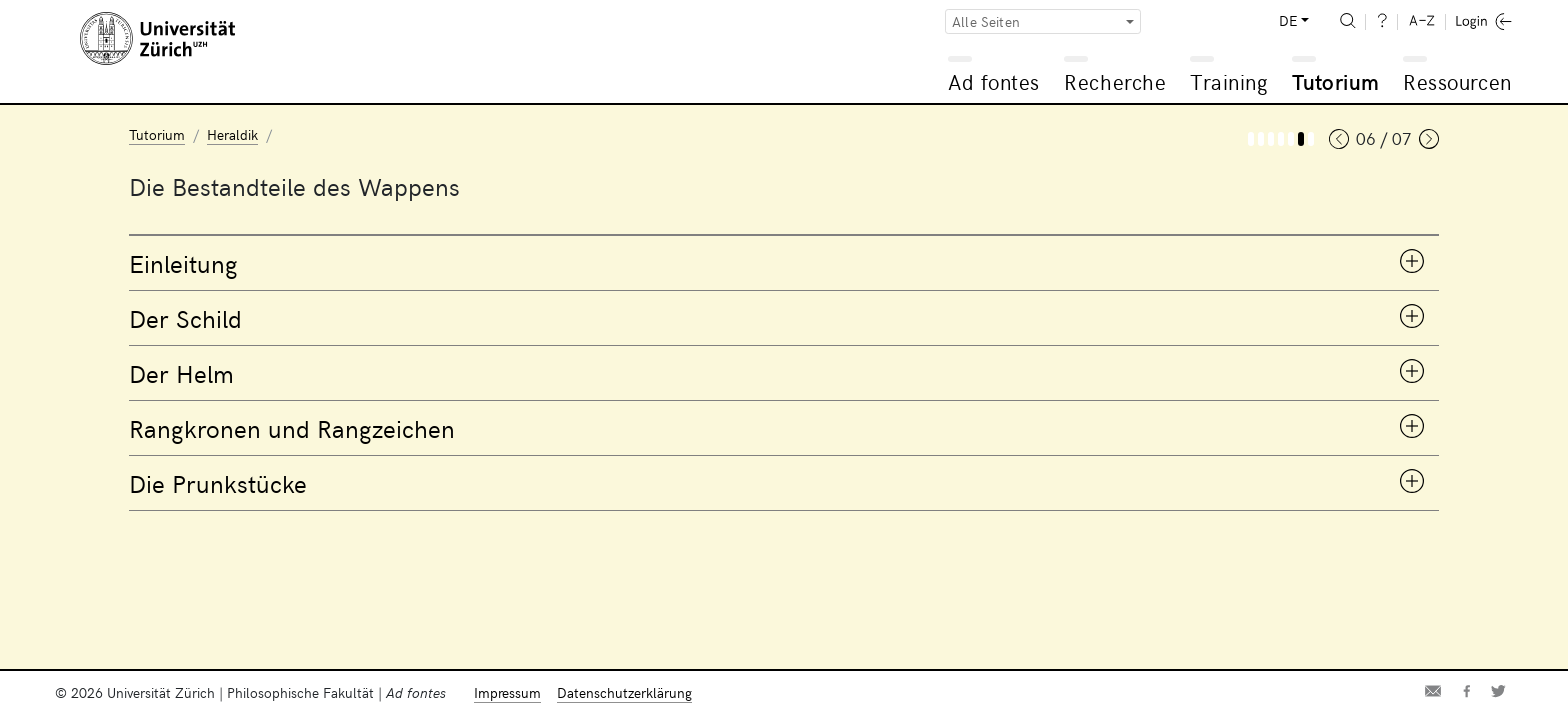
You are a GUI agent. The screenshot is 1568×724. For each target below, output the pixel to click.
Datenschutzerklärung (624, 692)
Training (1229, 81)
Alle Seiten (986, 21)
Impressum (507, 692)
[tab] (784, 263)
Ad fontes (994, 81)
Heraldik (232, 134)
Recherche (1115, 81)
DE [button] (1288, 20)
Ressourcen (1457, 81)
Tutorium (1335, 81)
